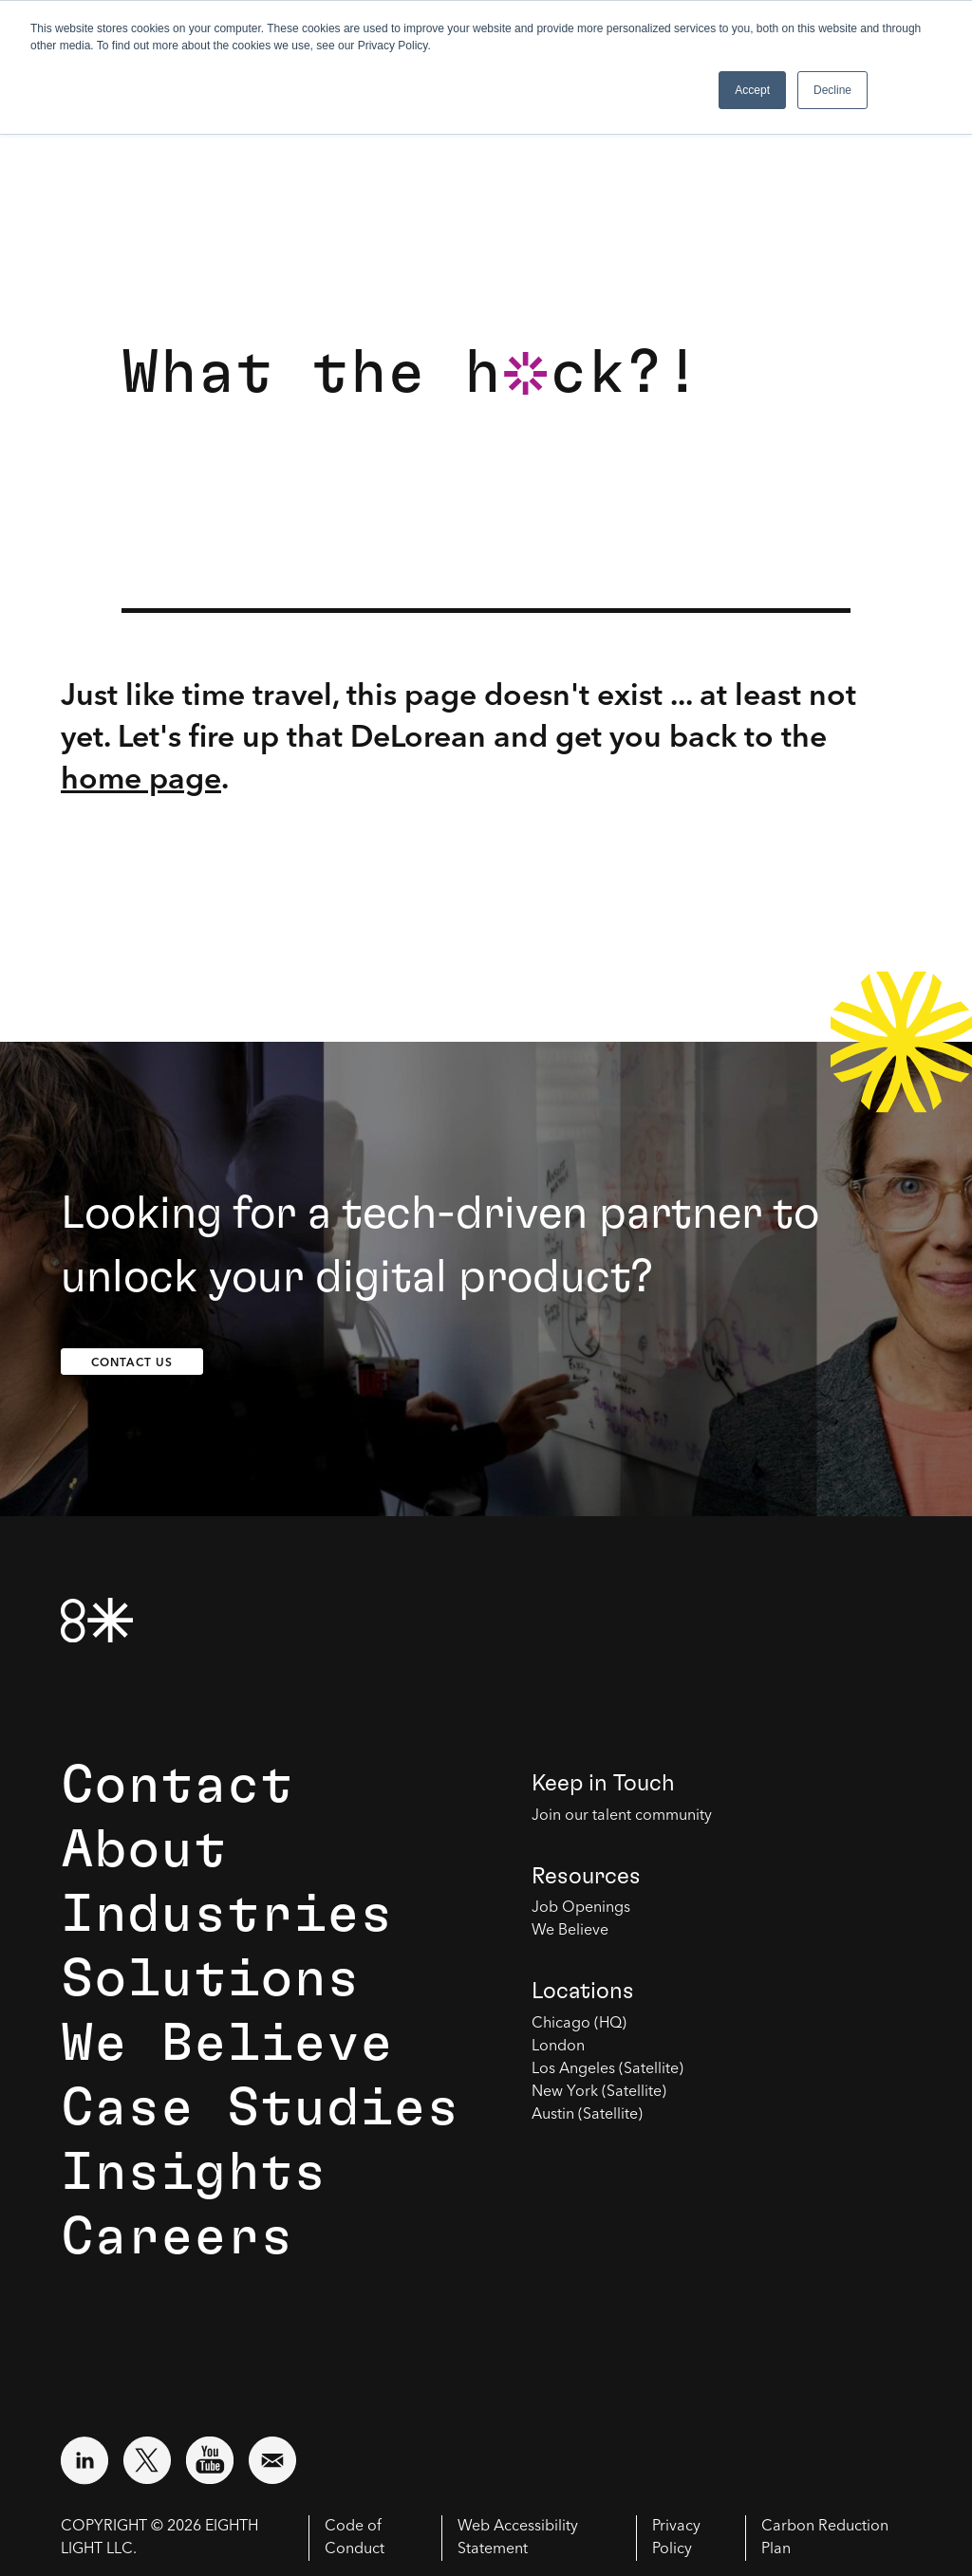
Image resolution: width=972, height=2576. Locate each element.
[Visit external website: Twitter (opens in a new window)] (147, 2460)
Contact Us (132, 1362)
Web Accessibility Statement (518, 2538)
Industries (227, 1914)
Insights (194, 2172)
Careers (177, 2237)
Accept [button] (752, 90)
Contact (177, 1785)
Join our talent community (622, 1816)
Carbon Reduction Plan (824, 2538)
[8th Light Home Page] (97, 1620)
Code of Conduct (354, 2538)
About (144, 1850)
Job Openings (581, 1908)
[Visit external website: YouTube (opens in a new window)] (210, 2460)
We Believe (227, 2043)
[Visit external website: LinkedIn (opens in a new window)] (84, 2460)
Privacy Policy (676, 2538)
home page (141, 777)
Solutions (210, 1979)
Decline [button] (832, 90)
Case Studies (260, 2108)
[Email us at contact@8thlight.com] (272, 2460)
